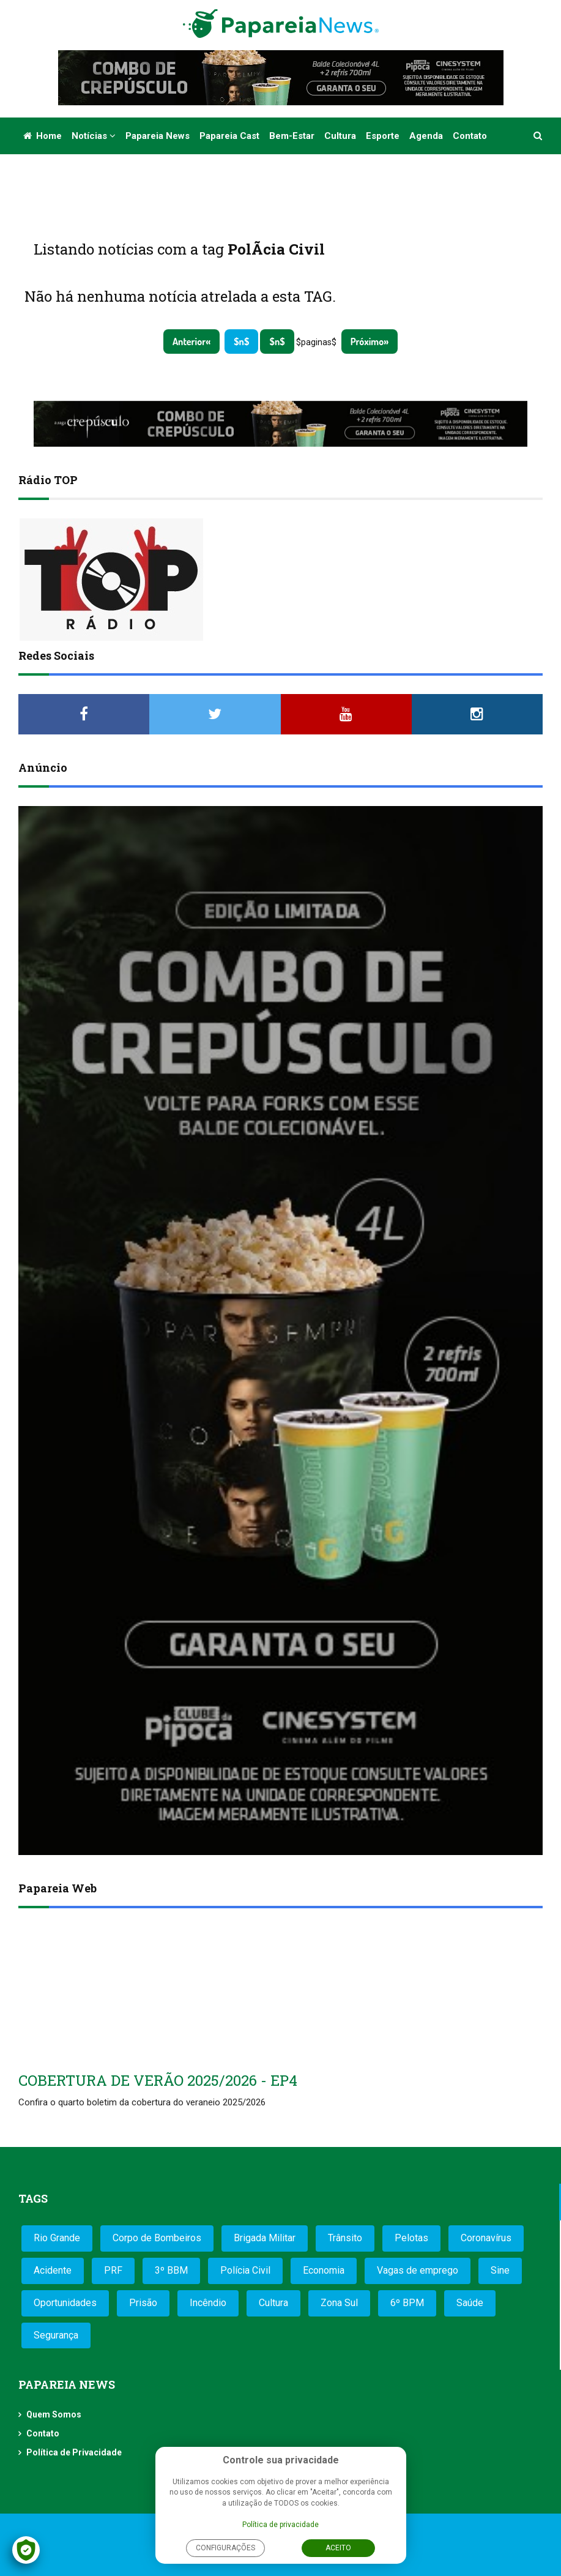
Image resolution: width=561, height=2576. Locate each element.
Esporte (382, 135)
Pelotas (411, 2238)
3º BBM (171, 2270)
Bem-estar (291, 135)
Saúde (469, 2303)
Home (42, 135)
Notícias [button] (94, 135)
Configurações (225, 2548)
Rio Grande (57, 2238)
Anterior (189, 341)
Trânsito (345, 2238)
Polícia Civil (245, 2270)
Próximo (367, 341)
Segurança (56, 2335)
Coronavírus (486, 2238)
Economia (323, 2270)
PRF (113, 2270)
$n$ (241, 341)
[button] (539, 136)
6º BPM (407, 2303)
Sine (500, 2270)
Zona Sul (339, 2303)
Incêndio (208, 2303)
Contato (470, 135)
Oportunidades (65, 2303)
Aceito (338, 2548)
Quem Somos (53, 2414)
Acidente (53, 2270)
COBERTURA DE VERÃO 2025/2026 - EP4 (157, 2080)
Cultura (340, 135)
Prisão (143, 2303)
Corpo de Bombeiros (157, 2238)
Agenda (426, 135)
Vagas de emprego (417, 2270)
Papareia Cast (229, 135)
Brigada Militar (264, 2238)
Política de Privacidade (74, 2452)
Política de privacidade (280, 2524)
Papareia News (157, 135)
